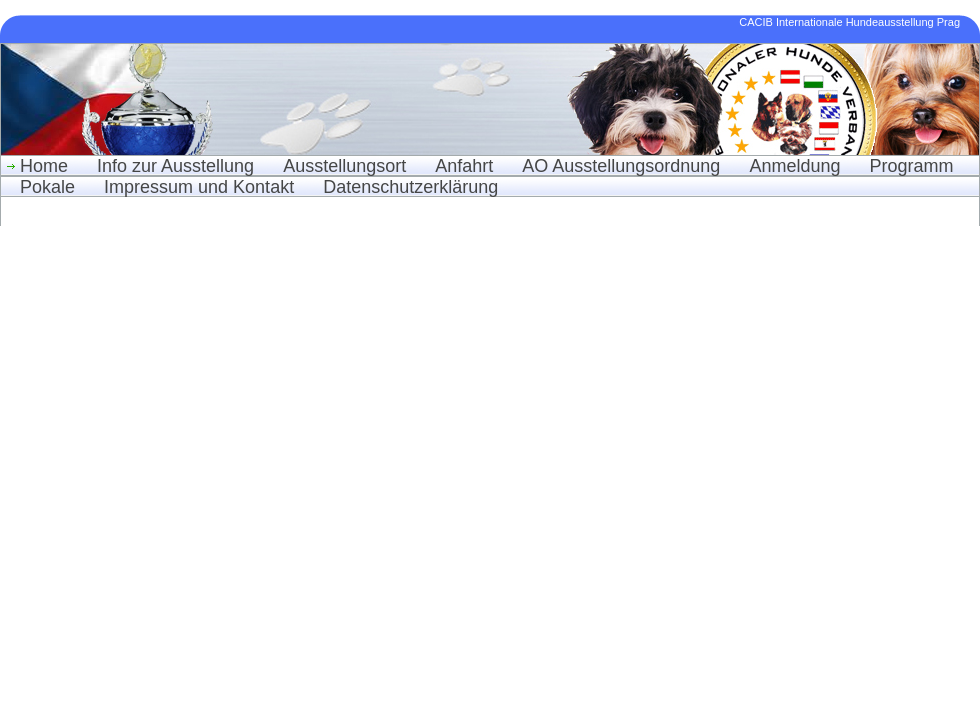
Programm (911, 166)
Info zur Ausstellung (175, 166)
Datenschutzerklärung (410, 187)
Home (44, 166)
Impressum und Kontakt (199, 187)
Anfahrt (464, 166)
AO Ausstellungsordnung (621, 166)
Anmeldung (794, 166)
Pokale (47, 187)
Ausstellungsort (344, 166)
